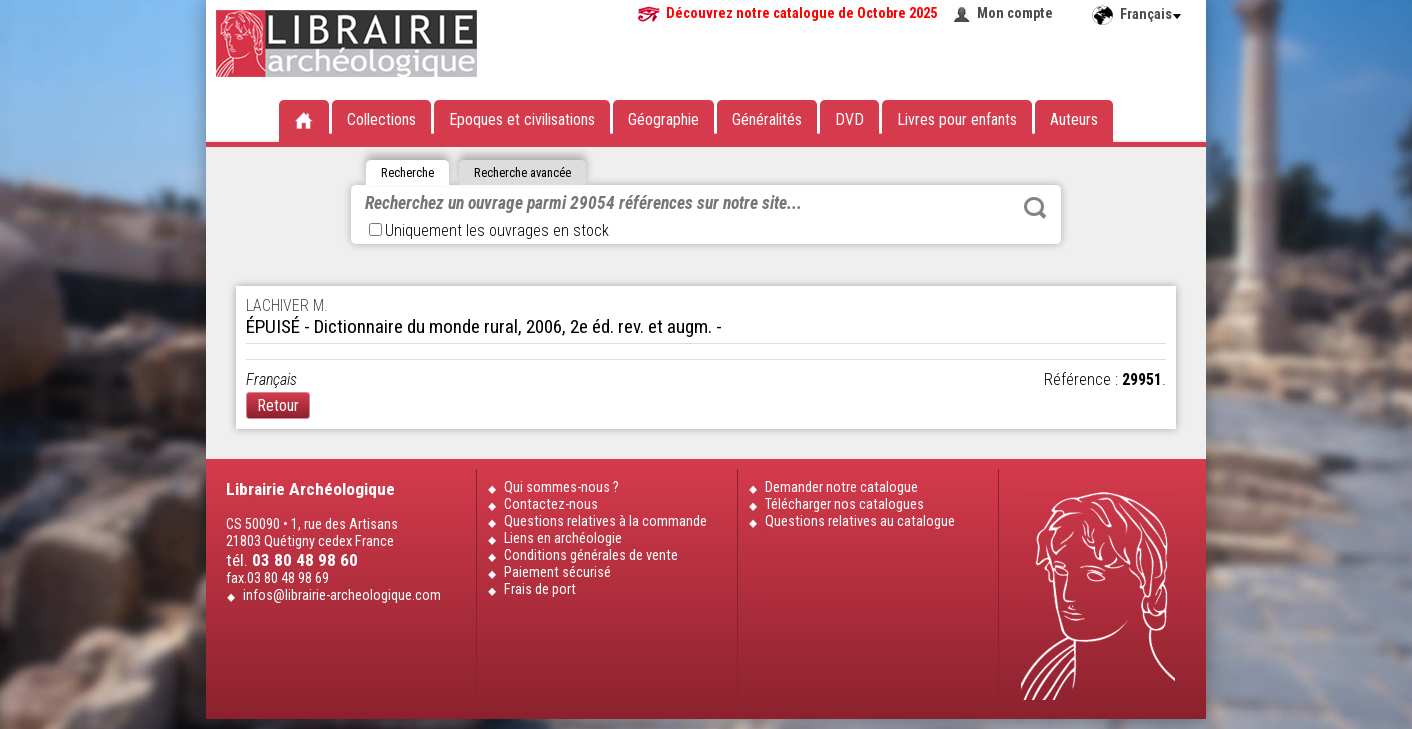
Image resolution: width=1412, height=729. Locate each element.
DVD (849, 119)
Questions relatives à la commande (605, 521)
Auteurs (1074, 119)
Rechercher (1035, 208)
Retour (278, 405)
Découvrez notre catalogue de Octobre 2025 (801, 13)
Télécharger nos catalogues (844, 504)
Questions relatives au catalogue (860, 521)
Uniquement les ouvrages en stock (489, 230)
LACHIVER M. (287, 305)
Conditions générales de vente (591, 555)
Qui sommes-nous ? (561, 487)
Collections (381, 119)
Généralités (767, 119)
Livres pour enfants (957, 119)
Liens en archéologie (563, 538)
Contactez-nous (551, 504)
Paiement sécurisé (557, 572)
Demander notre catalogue (841, 487)
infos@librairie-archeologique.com (342, 595)
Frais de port (540, 589)
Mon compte (1015, 13)
